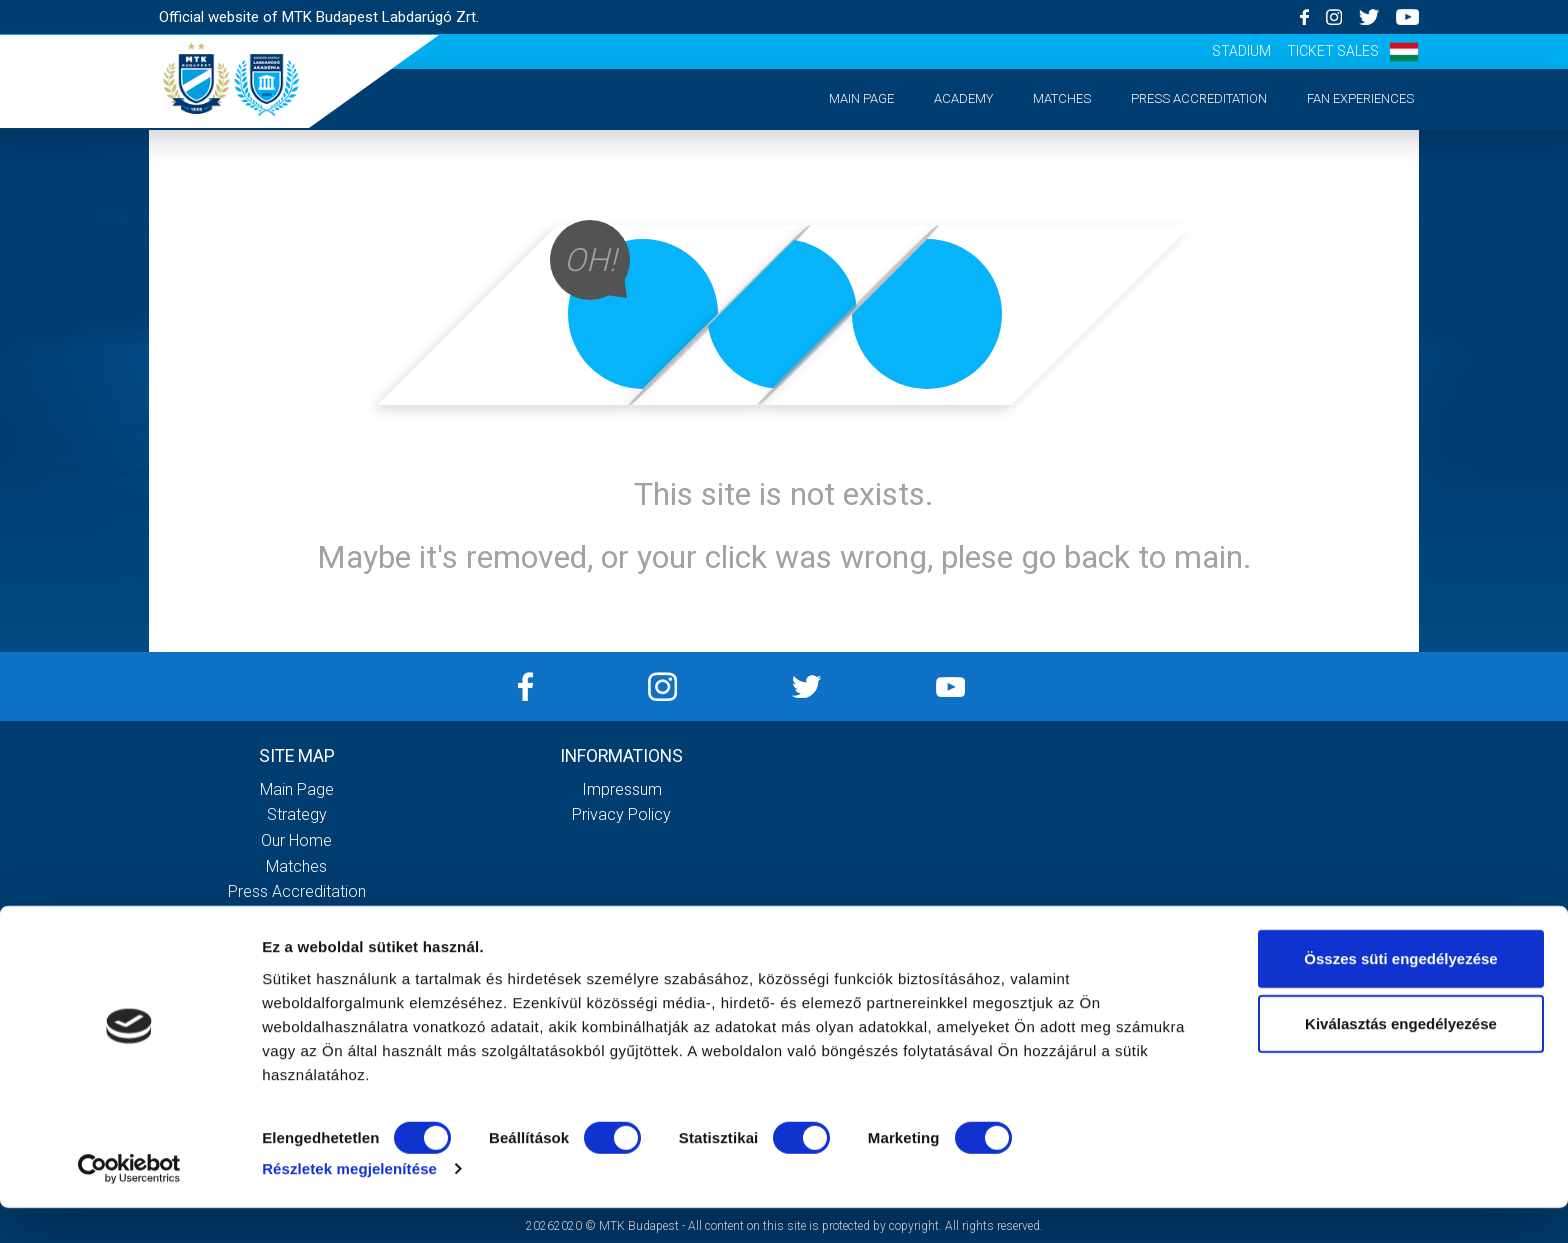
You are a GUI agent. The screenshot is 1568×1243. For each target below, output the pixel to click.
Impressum (622, 789)
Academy (963, 98)
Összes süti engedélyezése (1400, 992)
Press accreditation (1199, 98)
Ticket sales (1333, 51)
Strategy (297, 814)
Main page (861, 98)
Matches (1062, 98)
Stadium (1241, 51)
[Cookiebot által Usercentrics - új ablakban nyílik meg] (129, 1204)
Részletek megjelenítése (349, 1203)
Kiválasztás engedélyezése (1401, 1058)
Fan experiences (1360, 98)
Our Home (296, 840)
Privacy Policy (621, 814)
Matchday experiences (297, 917)
